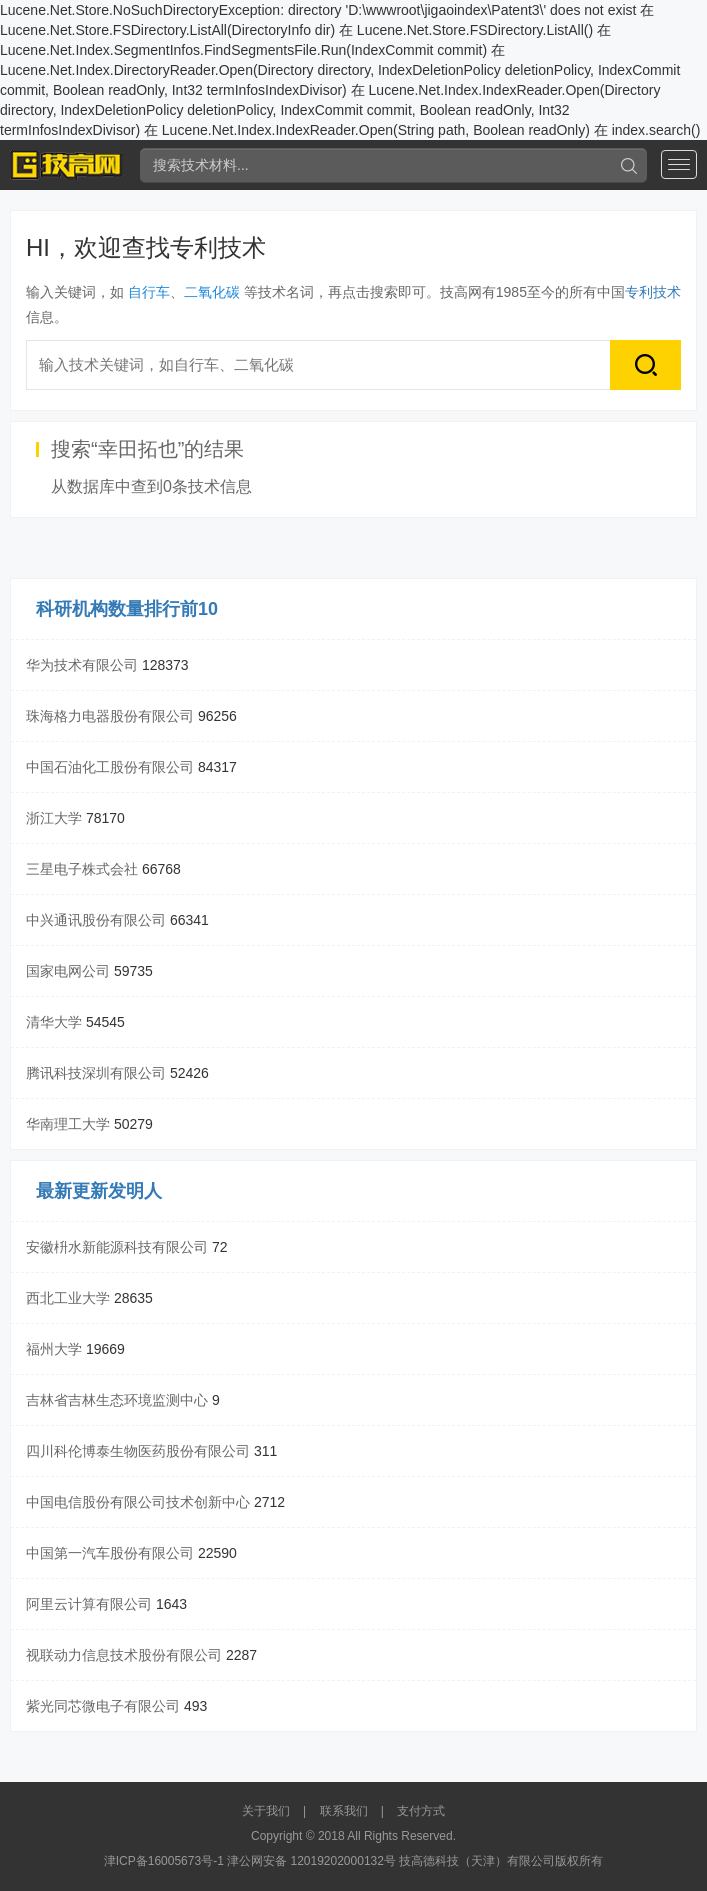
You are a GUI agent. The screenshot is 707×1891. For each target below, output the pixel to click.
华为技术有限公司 (82, 665)
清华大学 (54, 1022)
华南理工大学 (68, 1124)
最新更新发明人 (99, 1191)
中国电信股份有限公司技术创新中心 (138, 1502)
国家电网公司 (68, 971)
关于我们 (266, 1811)
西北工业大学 (68, 1298)
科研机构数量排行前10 (127, 609)
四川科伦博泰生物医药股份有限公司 (138, 1451)
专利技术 (653, 292)
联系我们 (344, 1811)
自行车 (149, 292)
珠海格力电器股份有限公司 (110, 716)
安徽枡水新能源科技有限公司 (117, 1247)
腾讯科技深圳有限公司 (96, 1073)
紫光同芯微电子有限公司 (103, 1706)
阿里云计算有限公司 (89, 1604)
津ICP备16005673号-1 (164, 1861)
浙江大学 (54, 818)
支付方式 (421, 1811)
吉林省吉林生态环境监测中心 (117, 1400)
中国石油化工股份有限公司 (110, 767)
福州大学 (54, 1349)
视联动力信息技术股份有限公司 (124, 1655)
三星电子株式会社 (82, 869)
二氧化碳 (212, 292)
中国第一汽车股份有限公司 (110, 1553)
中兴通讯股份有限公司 (96, 920)
